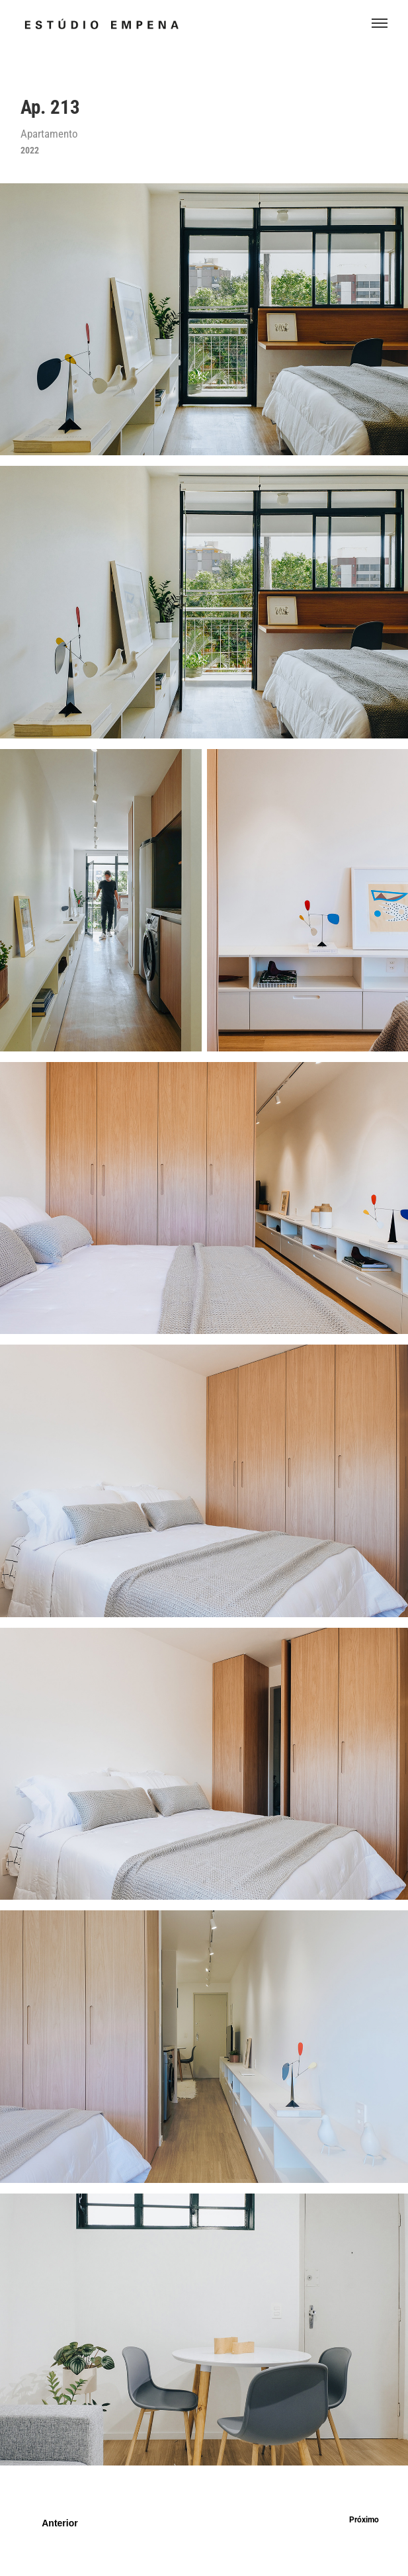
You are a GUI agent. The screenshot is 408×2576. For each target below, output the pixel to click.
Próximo (364, 2519)
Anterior (59, 2523)
